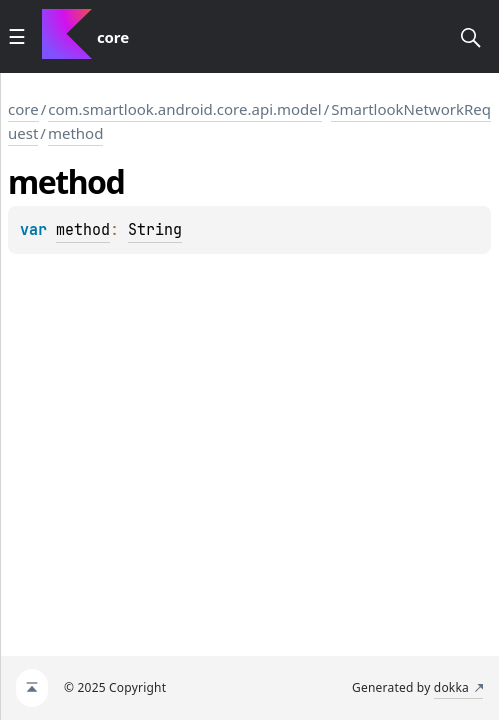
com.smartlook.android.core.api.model (184, 109)
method (75, 133)
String (155, 230)
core (23, 109)
